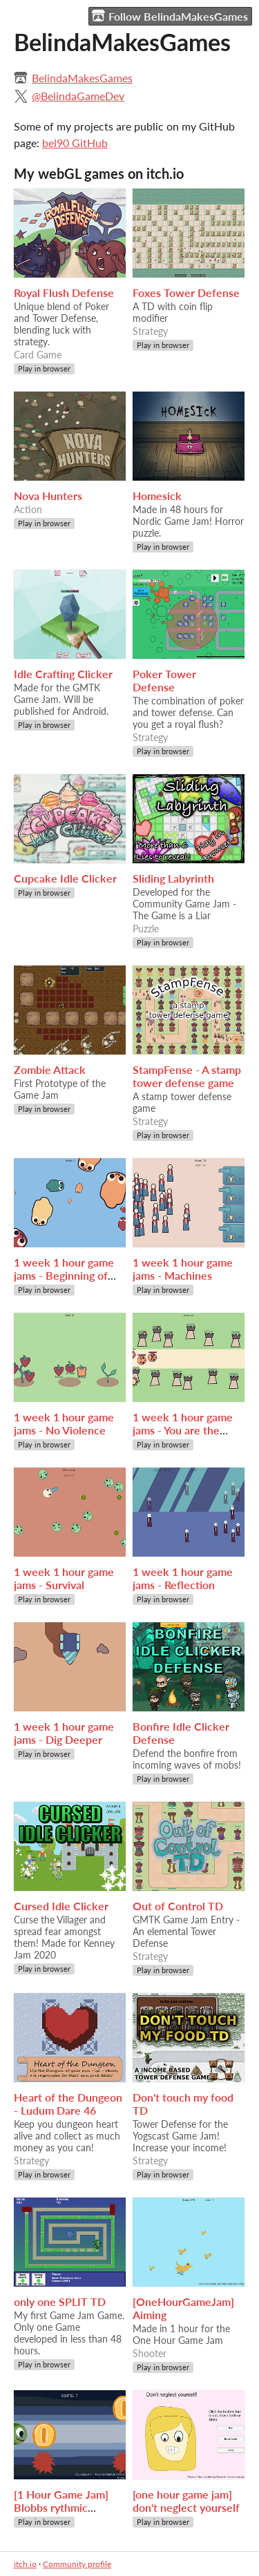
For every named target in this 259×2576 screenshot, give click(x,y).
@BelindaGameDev (78, 95)
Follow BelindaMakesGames (170, 16)
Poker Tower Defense (164, 680)
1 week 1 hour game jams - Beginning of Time (64, 1275)
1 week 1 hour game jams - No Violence (64, 1423)
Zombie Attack (50, 1069)
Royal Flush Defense (64, 292)
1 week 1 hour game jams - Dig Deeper (64, 1733)
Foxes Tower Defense (186, 292)
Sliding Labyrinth (173, 878)
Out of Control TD (178, 1905)
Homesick (157, 495)
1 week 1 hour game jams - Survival (64, 1578)
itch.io (25, 2564)
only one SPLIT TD (60, 2301)
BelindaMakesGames (82, 77)
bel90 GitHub (75, 142)
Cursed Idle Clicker (61, 1905)
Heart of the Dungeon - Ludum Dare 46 (68, 2103)
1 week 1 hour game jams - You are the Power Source (183, 1430)
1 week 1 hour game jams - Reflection (183, 1578)
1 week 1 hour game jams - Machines (183, 1269)
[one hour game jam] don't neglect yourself (186, 2501)
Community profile (77, 2564)
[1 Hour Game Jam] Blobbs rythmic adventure (61, 2507)
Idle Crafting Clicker (63, 673)
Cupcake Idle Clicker (65, 878)
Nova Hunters (48, 495)
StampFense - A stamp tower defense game (187, 1076)
